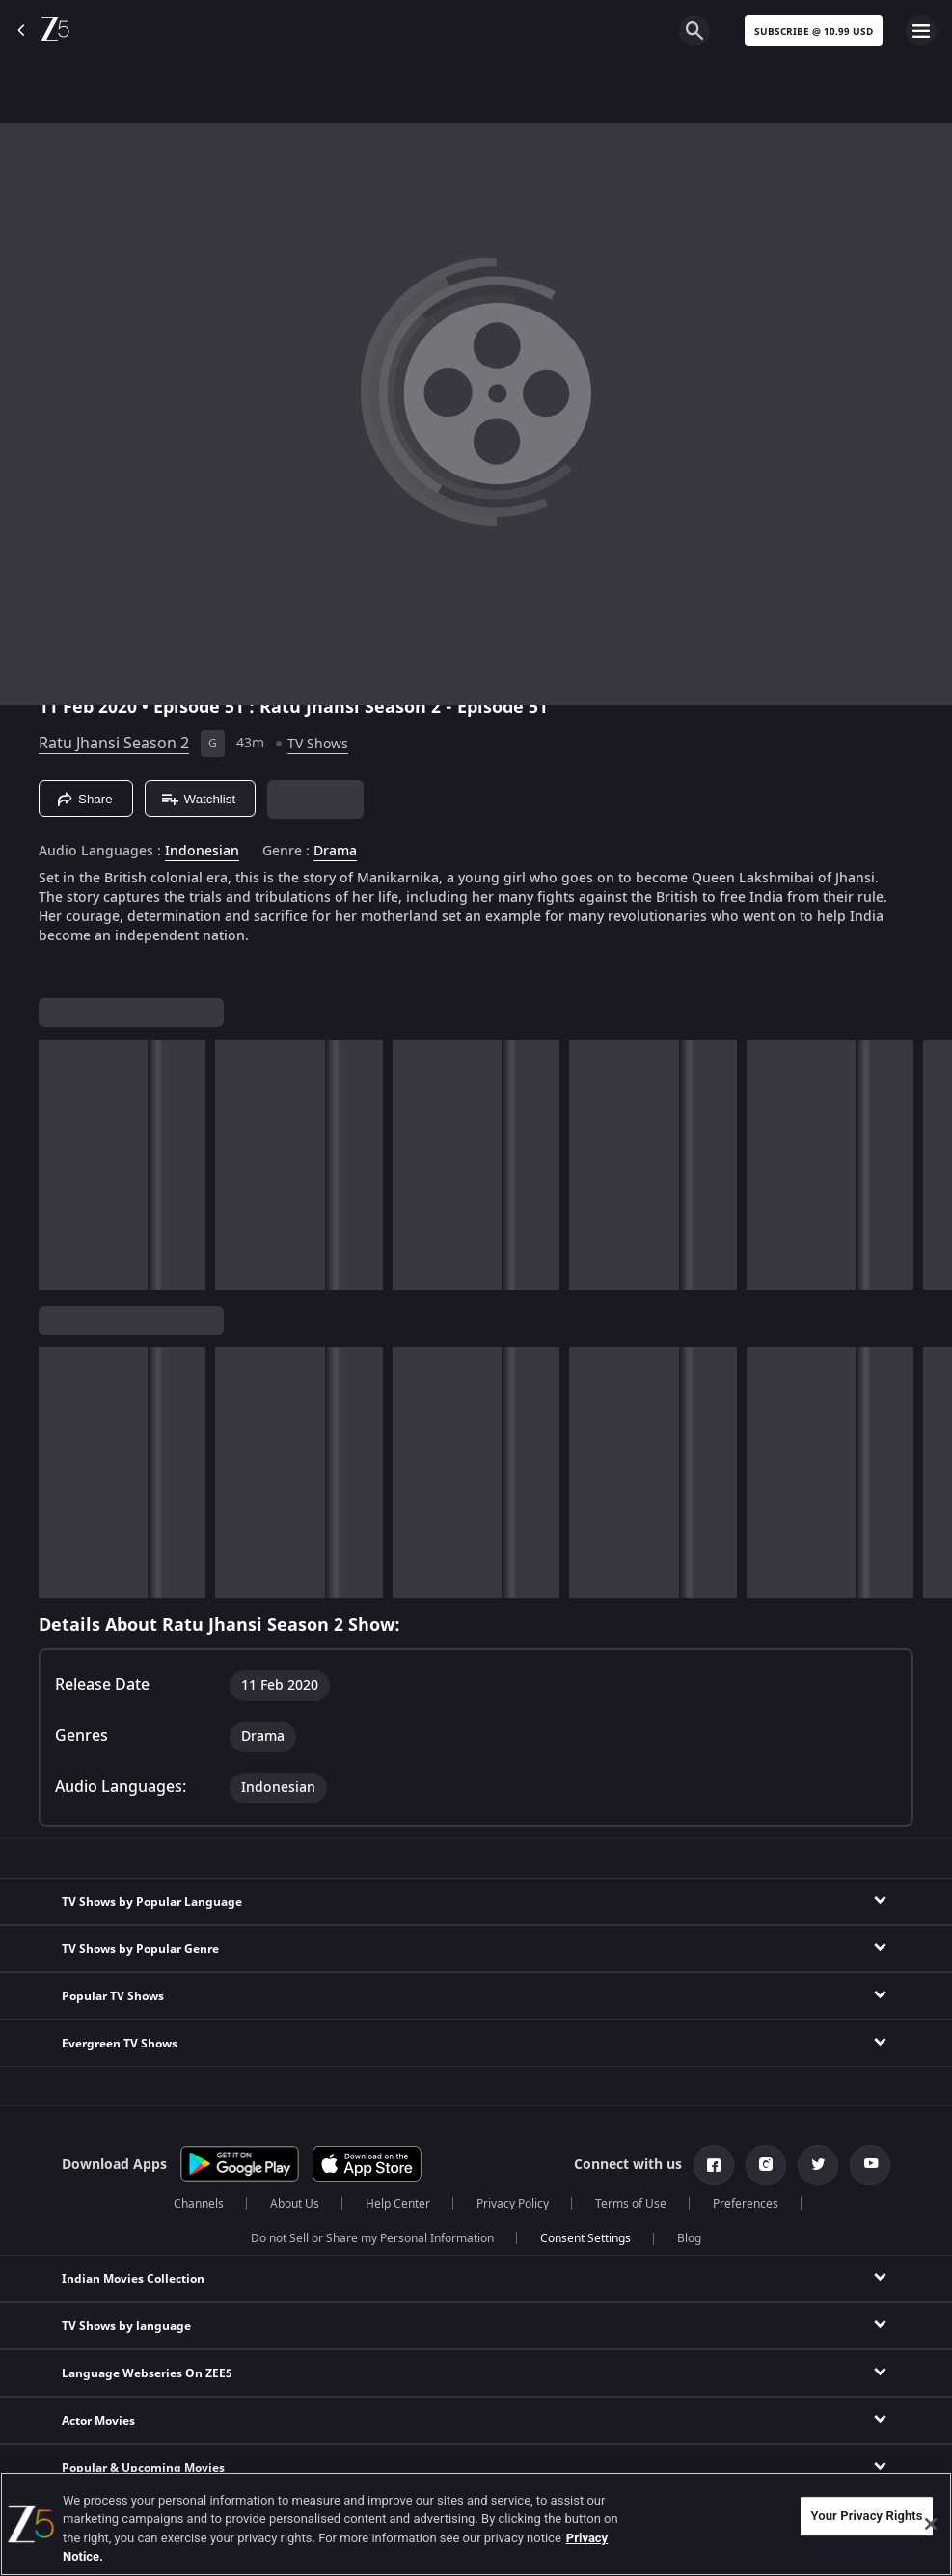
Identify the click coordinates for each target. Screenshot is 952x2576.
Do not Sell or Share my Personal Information (372, 2238)
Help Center (398, 2203)
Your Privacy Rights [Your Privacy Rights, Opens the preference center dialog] (866, 2515)
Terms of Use (630, 2203)
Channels (199, 2203)
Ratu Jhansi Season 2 (114, 743)
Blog (689, 2238)
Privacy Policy (512, 2203)
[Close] (931, 2524)
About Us (294, 2203)
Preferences (745, 2203)
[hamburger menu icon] (921, 30)
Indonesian (202, 851)
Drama (335, 851)
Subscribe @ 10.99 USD (813, 31)
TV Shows (317, 744)
